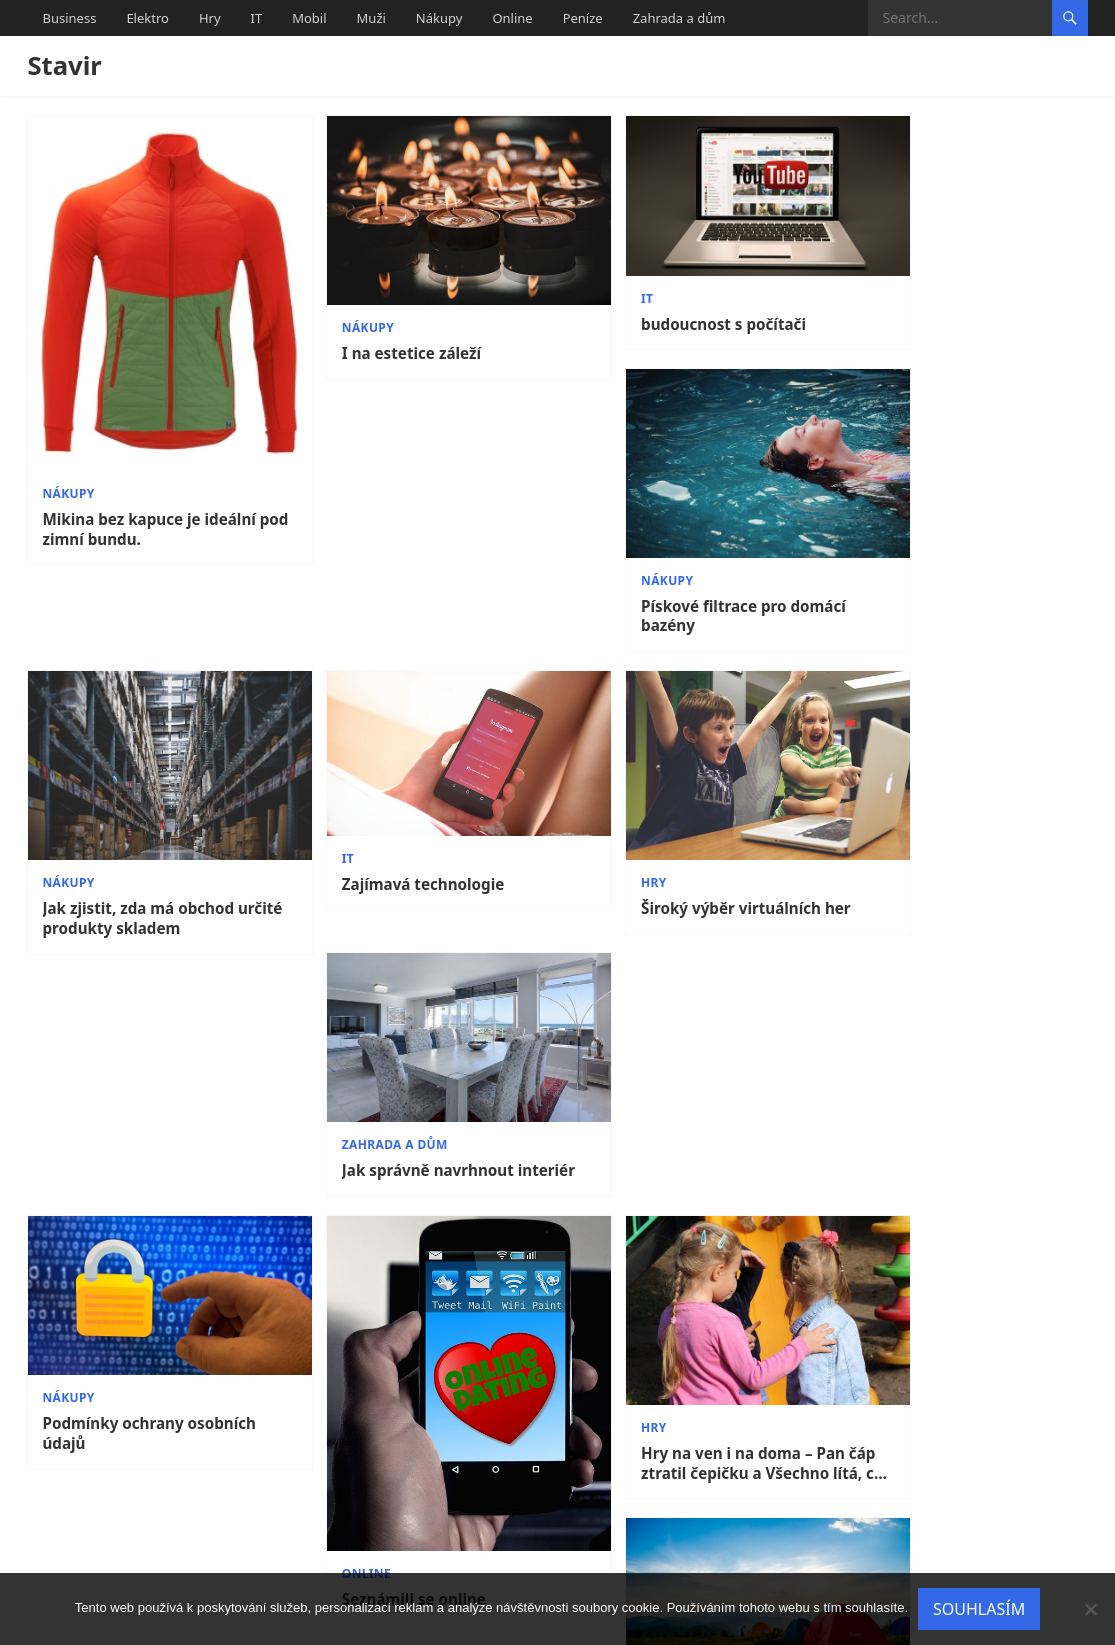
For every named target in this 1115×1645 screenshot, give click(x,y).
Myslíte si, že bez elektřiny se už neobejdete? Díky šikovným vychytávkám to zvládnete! (958, 1051)
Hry (210, 18)
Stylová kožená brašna (395, 1437)
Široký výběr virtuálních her (685, 762)
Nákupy (439, 18)
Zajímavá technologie (392, 741)
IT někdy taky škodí (117, 1437)
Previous (79, 1535)
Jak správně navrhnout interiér (935, 754)
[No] (1090, 1609)
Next (1054, 1535)
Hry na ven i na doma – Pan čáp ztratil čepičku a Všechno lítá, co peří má (689, 1055)
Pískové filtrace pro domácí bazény (951, 342)
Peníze (583, 18)
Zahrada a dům (679, 18)
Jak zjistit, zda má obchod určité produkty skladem (139, 772)
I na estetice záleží (380, 332)
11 (697, 1535)
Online (512, 18)
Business (70, 18)
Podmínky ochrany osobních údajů (149, 1028)
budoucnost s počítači (662, 306)
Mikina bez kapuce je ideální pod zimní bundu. (149, 490)
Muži (371, 18)
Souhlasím (979, 1609)
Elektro (147, 18)
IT (257, 18)
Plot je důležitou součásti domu (943, 1447)
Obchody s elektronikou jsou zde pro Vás (688, 1432)
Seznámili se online (383, 1174)
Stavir (65, 65)
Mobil (309, 18)
